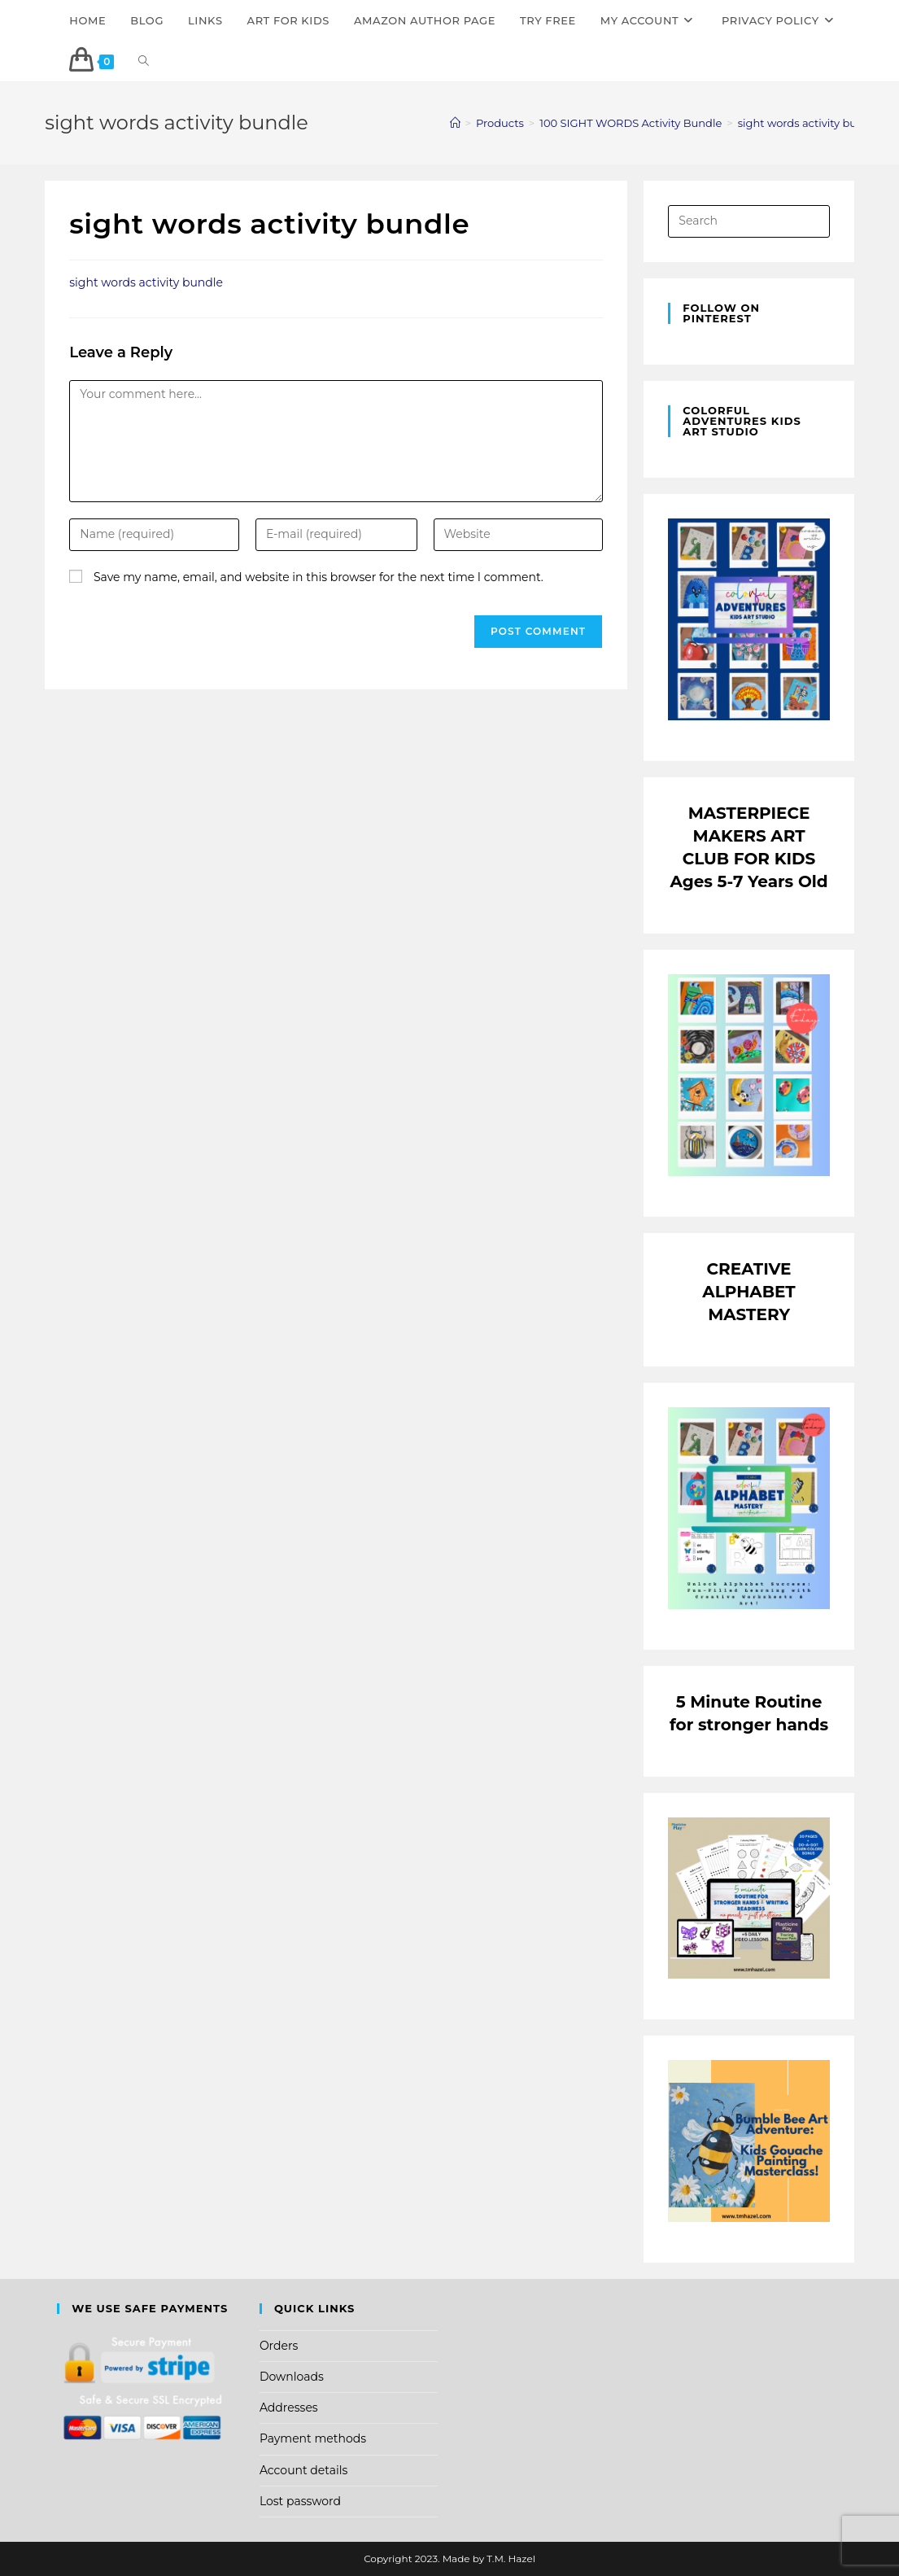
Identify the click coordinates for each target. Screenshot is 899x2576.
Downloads (292, 2376)
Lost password (300, 2501)
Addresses (289, 2407)
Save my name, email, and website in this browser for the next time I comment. (318, 577)
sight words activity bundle (809, 122)
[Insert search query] (748, 221)
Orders (279, 2345)
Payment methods (313, 2438)
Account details (303, 2470)
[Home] (455, 122)
